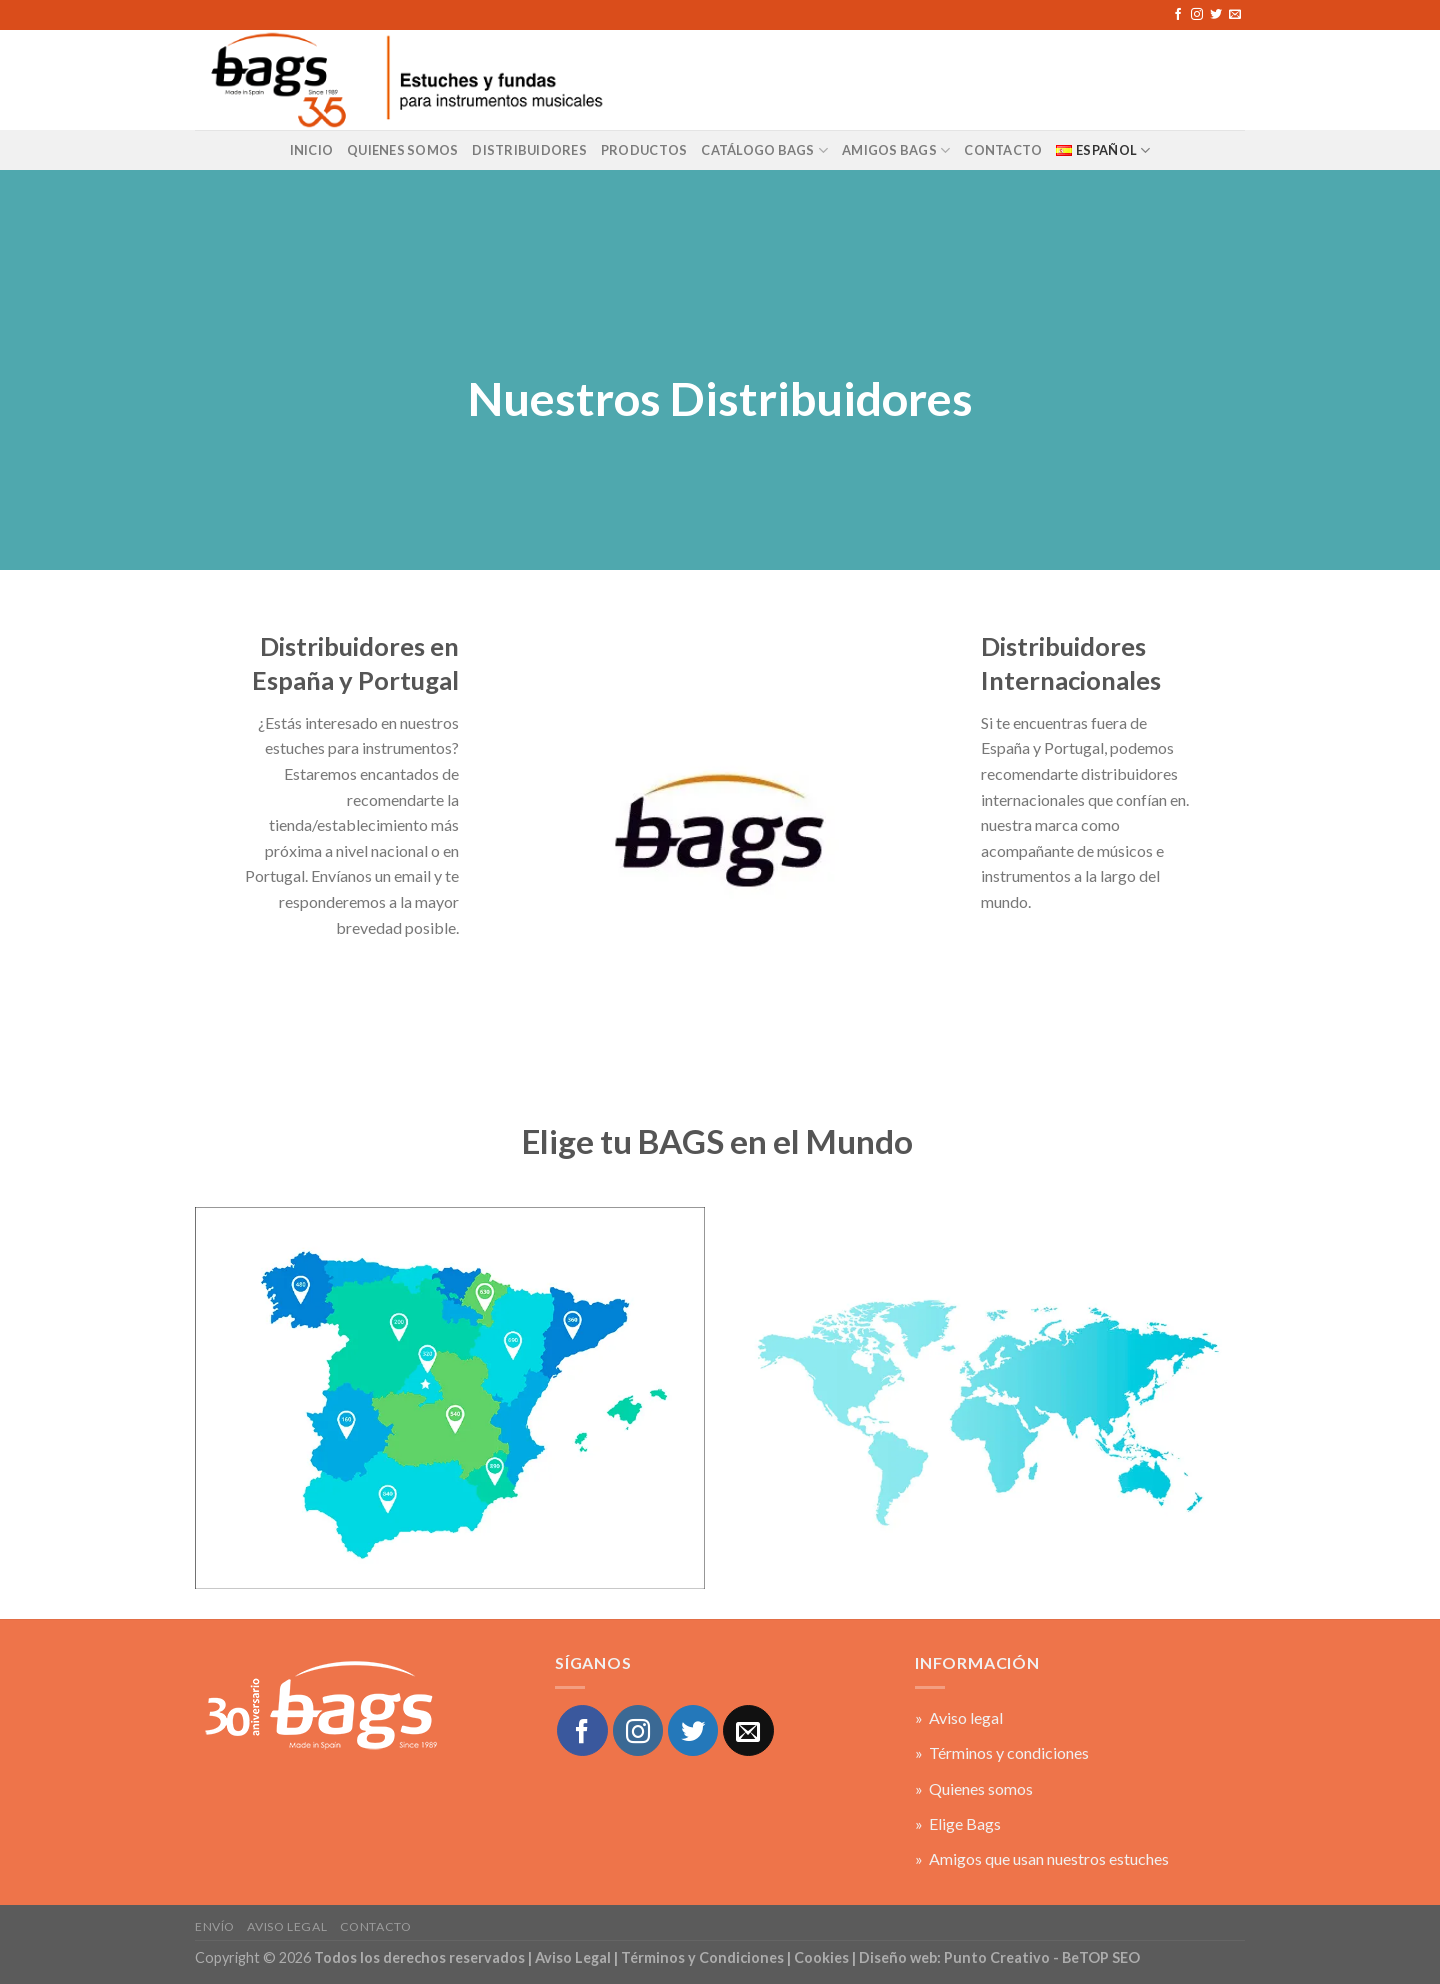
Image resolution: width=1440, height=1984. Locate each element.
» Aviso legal (959, 1717)
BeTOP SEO (1101, 1957)
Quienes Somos (402, 150)
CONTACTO (1003, 150)
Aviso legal (287, 1926)
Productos (644, 150)
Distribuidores (529, 150)
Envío (215, 1926)
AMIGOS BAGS (896, 150)
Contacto (376, 1926)
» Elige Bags (958, 1823)
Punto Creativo (997, 1957)
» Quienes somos (974, 1788)
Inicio (312, 150)
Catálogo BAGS (764, 150)
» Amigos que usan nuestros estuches (1042, 1858)
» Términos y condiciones (1002, 1752)
